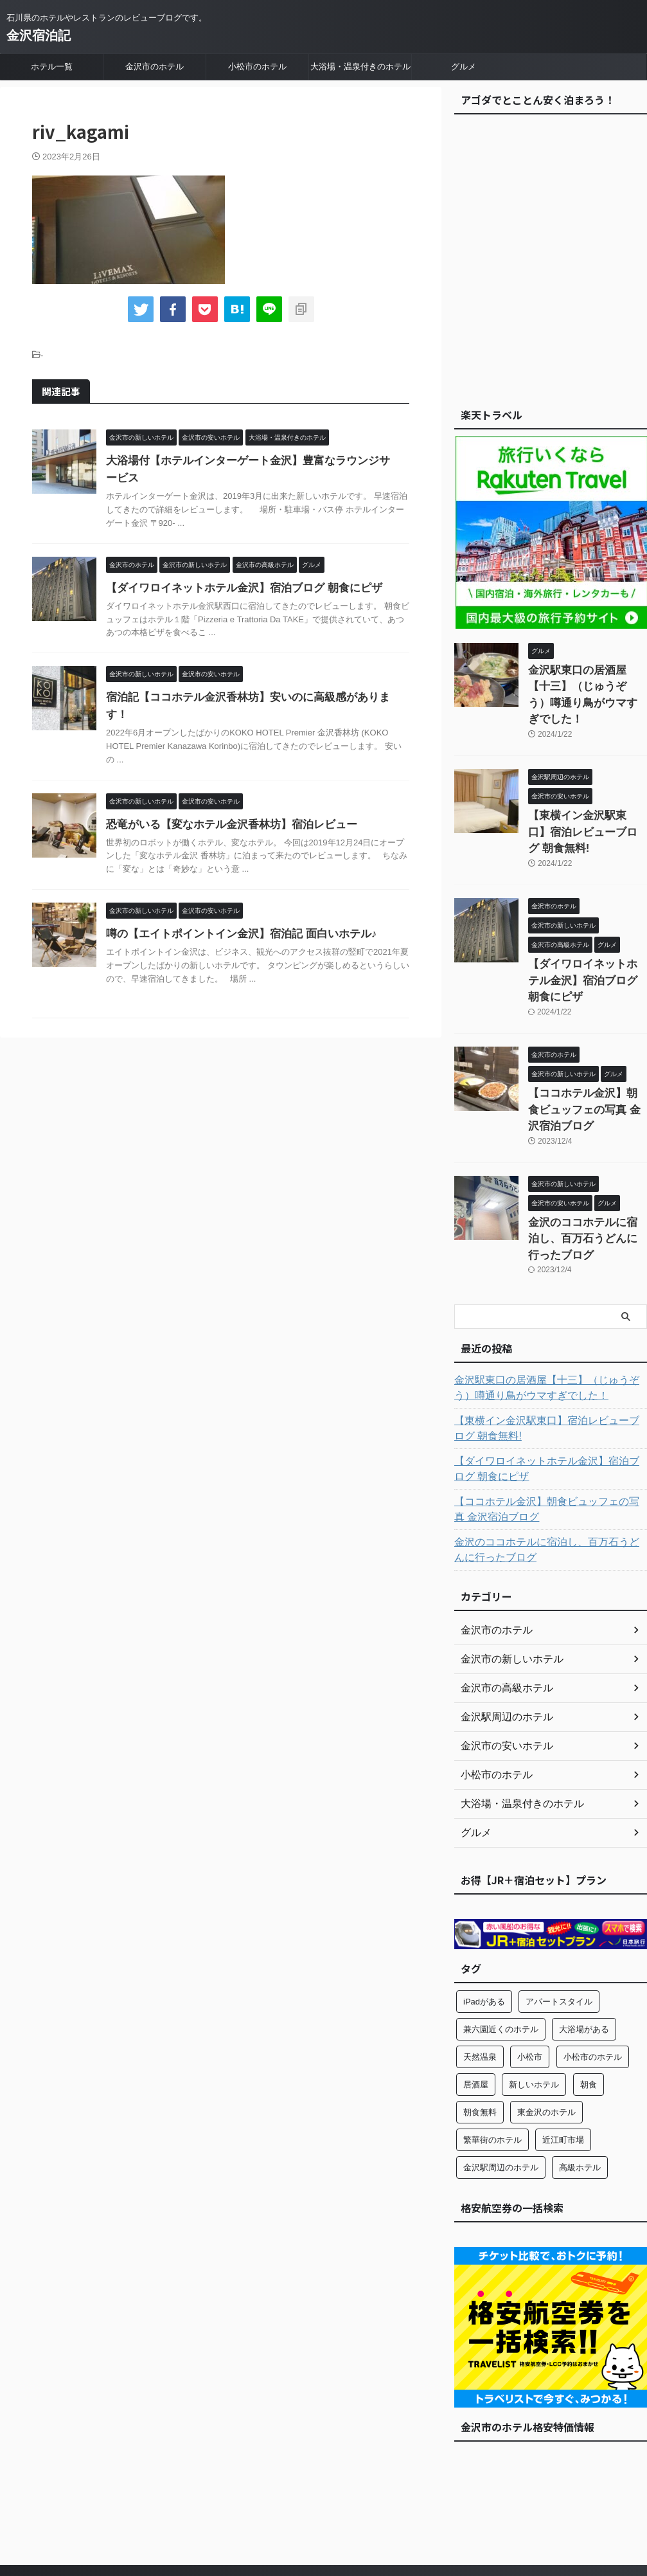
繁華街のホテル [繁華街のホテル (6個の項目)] (492, 2049)
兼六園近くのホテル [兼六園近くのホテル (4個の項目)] (500, 1938)
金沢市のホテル (154, 66)
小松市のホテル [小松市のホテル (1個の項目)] (592, 1966)
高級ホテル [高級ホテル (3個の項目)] (580, 2077)
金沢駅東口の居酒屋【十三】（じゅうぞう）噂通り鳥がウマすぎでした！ (586, 683)
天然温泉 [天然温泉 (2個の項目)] (480, 1966)
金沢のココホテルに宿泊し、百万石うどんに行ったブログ (548, 1461)
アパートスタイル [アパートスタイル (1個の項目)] (559, 1911)
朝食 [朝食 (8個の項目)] (588, 1994)
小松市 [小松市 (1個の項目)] (529, 1966)
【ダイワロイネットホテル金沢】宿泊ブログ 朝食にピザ (236, 587)
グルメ (463, 66)
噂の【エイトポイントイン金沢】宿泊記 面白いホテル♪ (233, 916)
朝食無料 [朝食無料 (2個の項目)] (480, 2021)
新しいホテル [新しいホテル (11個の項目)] (534, 1994)
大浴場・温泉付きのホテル (360, 66)
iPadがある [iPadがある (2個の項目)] (484, 1911)
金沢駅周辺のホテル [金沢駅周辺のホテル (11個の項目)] (500, 2077)
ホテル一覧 (52, 66)
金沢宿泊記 (38, 35)
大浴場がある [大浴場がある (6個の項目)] (584, 1938)
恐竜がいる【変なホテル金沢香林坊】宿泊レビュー (224, 807)
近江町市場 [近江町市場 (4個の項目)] (563, 2049)
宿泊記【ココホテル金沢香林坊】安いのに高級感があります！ (250, 697)
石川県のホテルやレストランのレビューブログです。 (323, 2516)
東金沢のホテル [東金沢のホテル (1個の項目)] (546, 2021)
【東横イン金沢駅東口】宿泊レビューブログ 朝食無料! (550, 1340)
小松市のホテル (257, 66)
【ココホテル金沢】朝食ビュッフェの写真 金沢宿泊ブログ (586, 1044)
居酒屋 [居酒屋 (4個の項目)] (475, 1994)
